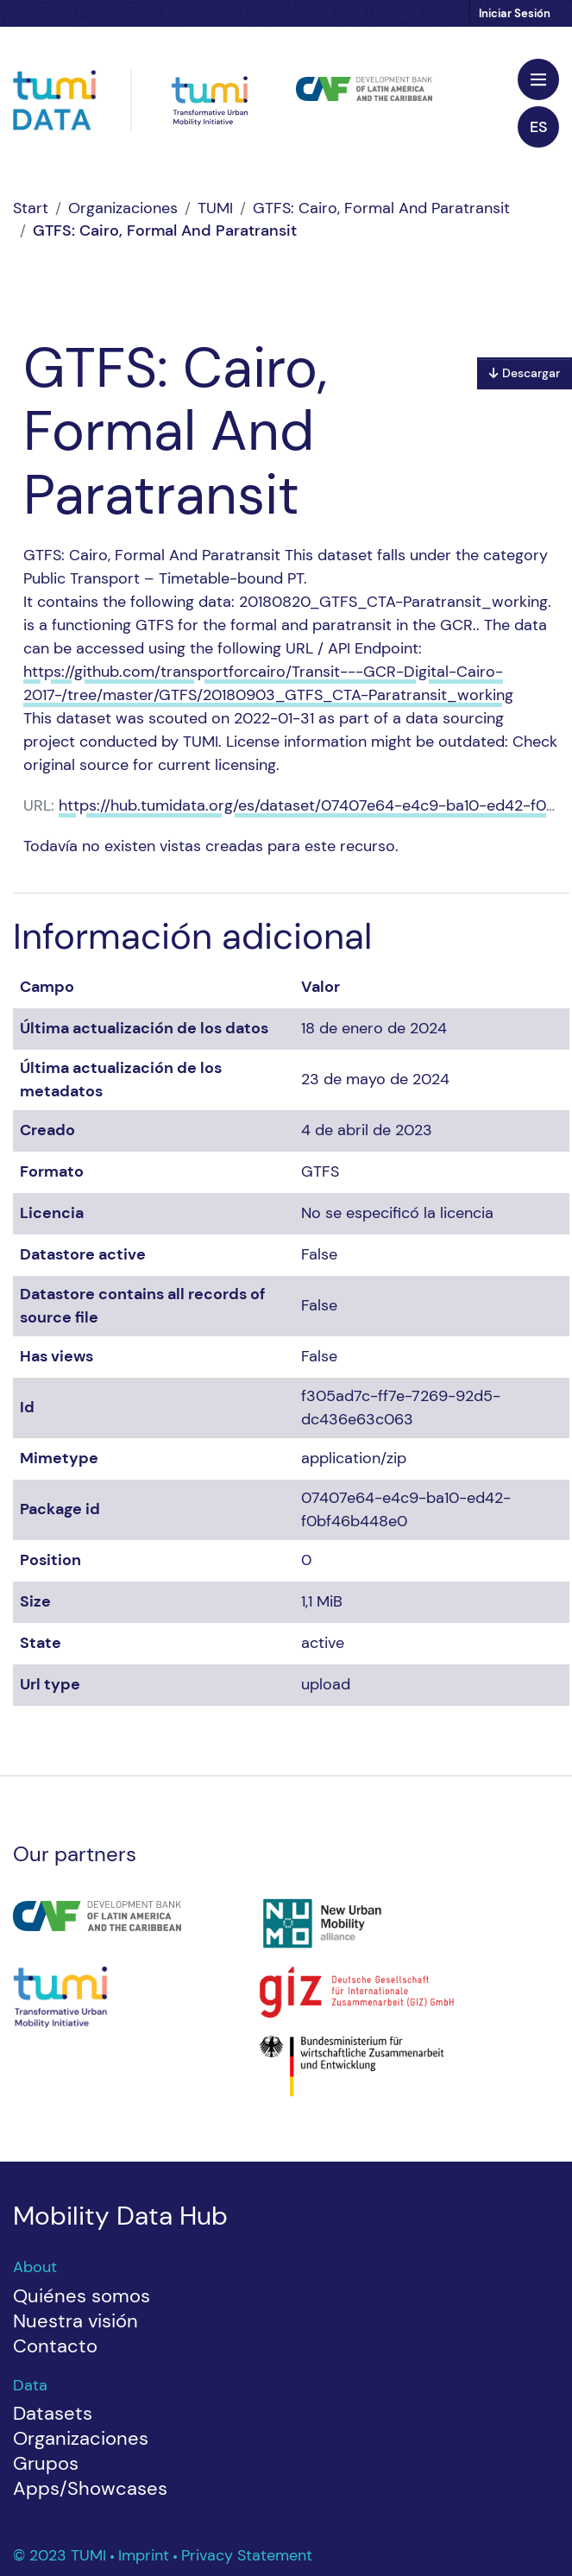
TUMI (215, 208)
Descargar (524, 373)
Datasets (52, 2413)
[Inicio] (30, 208)
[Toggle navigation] (538, 79)
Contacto (55, 2345)
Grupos (46, 2463)
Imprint (145, 2555)
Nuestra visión (75, 2320)
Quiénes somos (81, 2295)
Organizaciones (123, 208)
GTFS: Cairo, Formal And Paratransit (381, 208)
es (539, 127)
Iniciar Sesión (514, 13)
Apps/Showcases (90, 2488)
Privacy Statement (246, 2555)
